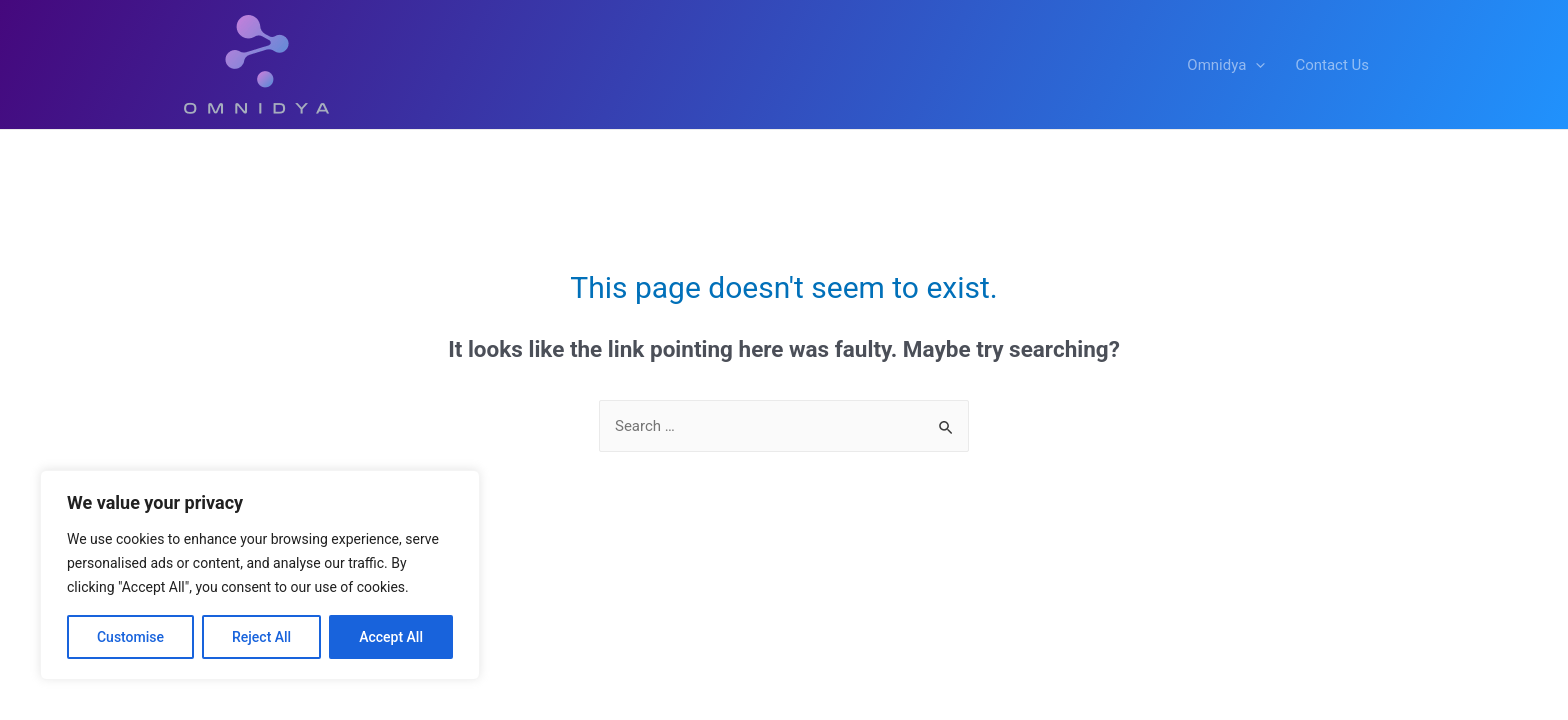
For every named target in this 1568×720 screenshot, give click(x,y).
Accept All (391, 637)
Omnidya (1226, 65)
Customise (130, 637)
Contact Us (1332, 65)
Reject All (261, 637)
